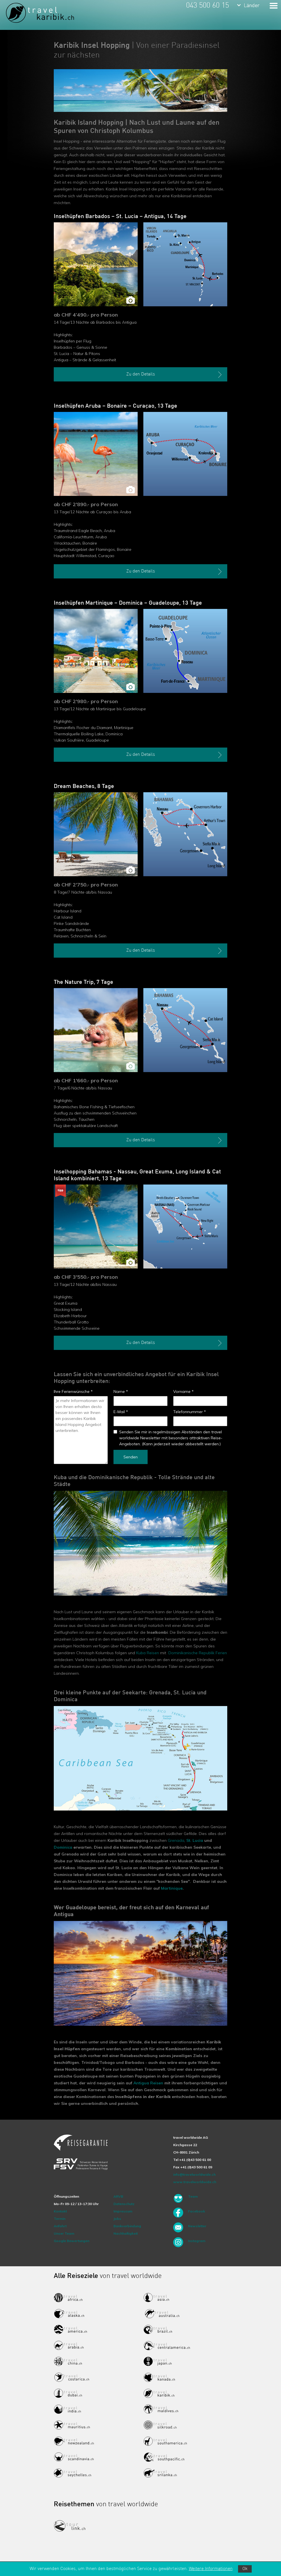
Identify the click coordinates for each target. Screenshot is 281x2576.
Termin (59, 2218)
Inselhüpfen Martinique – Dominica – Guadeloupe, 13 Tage (128, 603)
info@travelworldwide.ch (194, 2174)
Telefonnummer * (189, 1411)
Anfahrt (60, 2226)
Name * (120, 1391)
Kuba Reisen (147, 1652)
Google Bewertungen (71, 2241)
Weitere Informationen (211, 2569)
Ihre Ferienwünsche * (73, 1391)
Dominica (63, 1847)
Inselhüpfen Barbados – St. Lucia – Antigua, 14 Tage (120, 216)
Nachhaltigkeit (125, 2233)
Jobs (117, 2218)
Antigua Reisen (148, 2083)
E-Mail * (120, 1411)
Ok (244, 2569)
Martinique (172, 1888)
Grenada (176, 1840)
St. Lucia (194, 1840)
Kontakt (60, 2211)
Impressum (122, 2211)
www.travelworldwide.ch (194, 2182)
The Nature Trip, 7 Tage (83, 982)
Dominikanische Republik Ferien (197, 1652)
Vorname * (183, 1391)
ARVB (118, 2196)
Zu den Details (174, 374)
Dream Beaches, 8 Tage (84, 786)
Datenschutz (124, 2204)
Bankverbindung (127, 2226)
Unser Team (64, 2233)
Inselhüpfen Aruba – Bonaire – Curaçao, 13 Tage (115, 406)
